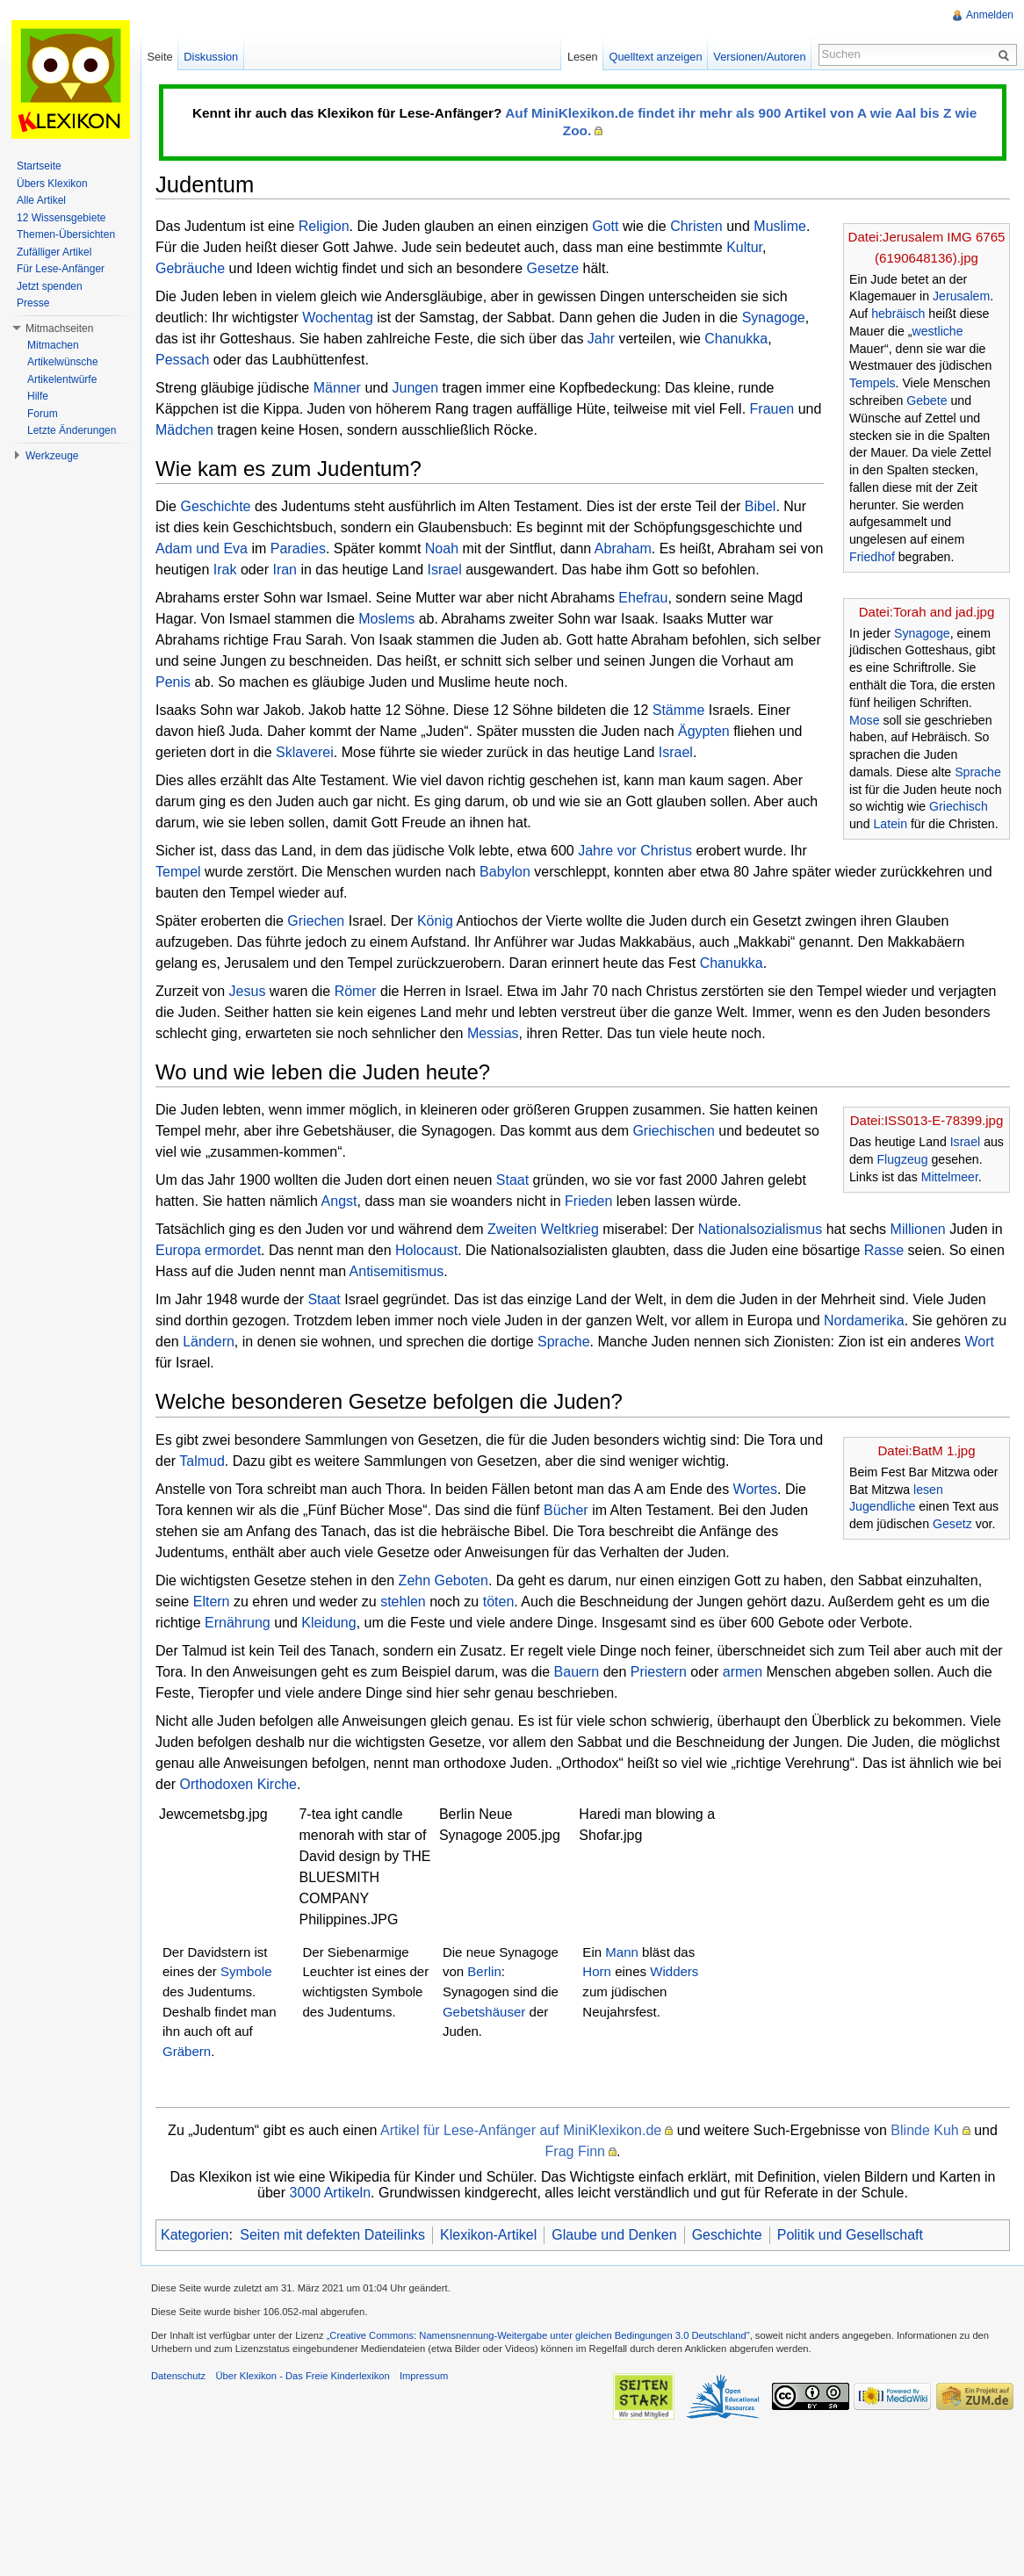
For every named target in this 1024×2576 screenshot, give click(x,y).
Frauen (772, 408)
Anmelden (989, 15)
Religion (324, 226)
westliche (937, 331)
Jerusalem (961, 296)
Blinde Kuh (924, 2130)
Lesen (582, 56)
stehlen (403, 1601)
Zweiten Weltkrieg (543, 1229)
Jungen (416, 387)
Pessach (182, 359)
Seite (159, 56)
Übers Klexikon (52, 183)
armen (742, 1671)
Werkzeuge (51, 456)
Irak (225, 569)
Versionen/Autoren (759, 56)
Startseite (39, 166)
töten (499, 1601)
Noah (441, 548)
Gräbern (186, 2051)
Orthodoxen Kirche (238, 1784)
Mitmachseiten (59, 328)
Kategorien (194, 2234)
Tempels (872, 383)
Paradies (298, 548)
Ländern (208, 1341)
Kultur (744, 247)
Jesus (247, 991)
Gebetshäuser (484, 2011)
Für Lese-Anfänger (61, 269)
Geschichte (215, 506)
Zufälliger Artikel (54, 252)
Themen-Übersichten (66, 234)
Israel (445, 569)
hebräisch (898, 314)
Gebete (926, 400)
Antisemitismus (397, 1271)
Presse (33, 303)
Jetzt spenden (50, 286)
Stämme (679, 710)
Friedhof (872, 557)
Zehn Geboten (443, 1580)
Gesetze (553, 268)
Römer (356, 991)
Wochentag (337, 317)
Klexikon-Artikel (488, 2234)
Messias (493, 1033)
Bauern (577, 1671)
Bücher (566, 1510)
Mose (864, 720)
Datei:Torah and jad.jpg (927, 611)
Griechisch (958, 806)
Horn (596, 1971)
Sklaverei (305, 752)
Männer (337, 387)
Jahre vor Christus (635, 850)
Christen (696, 226)
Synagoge (773, 317)
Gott (605, 226)
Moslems (386, 618)
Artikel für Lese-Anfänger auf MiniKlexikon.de (520, 2130)
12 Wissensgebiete (61, 218)
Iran (284, 569)
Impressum (424, 2375)
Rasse (884, 1250)
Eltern (211, 1601)
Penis (173, 682)
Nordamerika (864, 1320)
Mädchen (184, 429)
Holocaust (426, 1250)
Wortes (755, 1489)
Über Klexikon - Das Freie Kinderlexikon (302, 2375)
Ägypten (704, 731)
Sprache (978, 772)
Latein (891, 824)
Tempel (178, 871)
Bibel (760, 506)
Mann (621, 1952)
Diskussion (211, 56)
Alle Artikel (41, 200)
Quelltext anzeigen (656, 56)
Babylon (505, 871)
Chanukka (736, 338)
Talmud (202, 1461)
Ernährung (237, 1622)
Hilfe (37, 396)
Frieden (588, 1201)
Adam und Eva (201, 548)
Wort (979, 1341)
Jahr (601, 338)
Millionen (918, 1229)
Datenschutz (178, 2375)
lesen (928, 1490)
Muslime (780, 226)
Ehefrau (642, 597)
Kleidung (328, 1622)
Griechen (315, 920)
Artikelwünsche (62, 362)
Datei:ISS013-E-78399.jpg (927, 1120)
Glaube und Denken (614, 2234)
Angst (339, 1201)
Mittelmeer (949, 1177)
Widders (674, 1971)
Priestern (659, 1671)
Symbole (245, 1971)
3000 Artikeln (330, 2192)
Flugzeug (901, 1159)
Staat (512, 1180)
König (435, 920)
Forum (42, 414)
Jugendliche (882, 1506)
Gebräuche (190, 268)
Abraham (623, 548)
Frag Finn (575, 2151)
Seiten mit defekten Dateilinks (332, 2234)
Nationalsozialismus (760, 1229)
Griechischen (673, 1130)
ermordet (233, 1250)
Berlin (484, 1971)
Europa (178, 1250)
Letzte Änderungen (71, 430)
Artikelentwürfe (62, 379)
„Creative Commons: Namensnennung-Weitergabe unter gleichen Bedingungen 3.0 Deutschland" (538, 2335)
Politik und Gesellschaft (850, 2234)
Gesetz (952, 1524)
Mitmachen (53, 345)
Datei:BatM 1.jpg (926, 1450)
